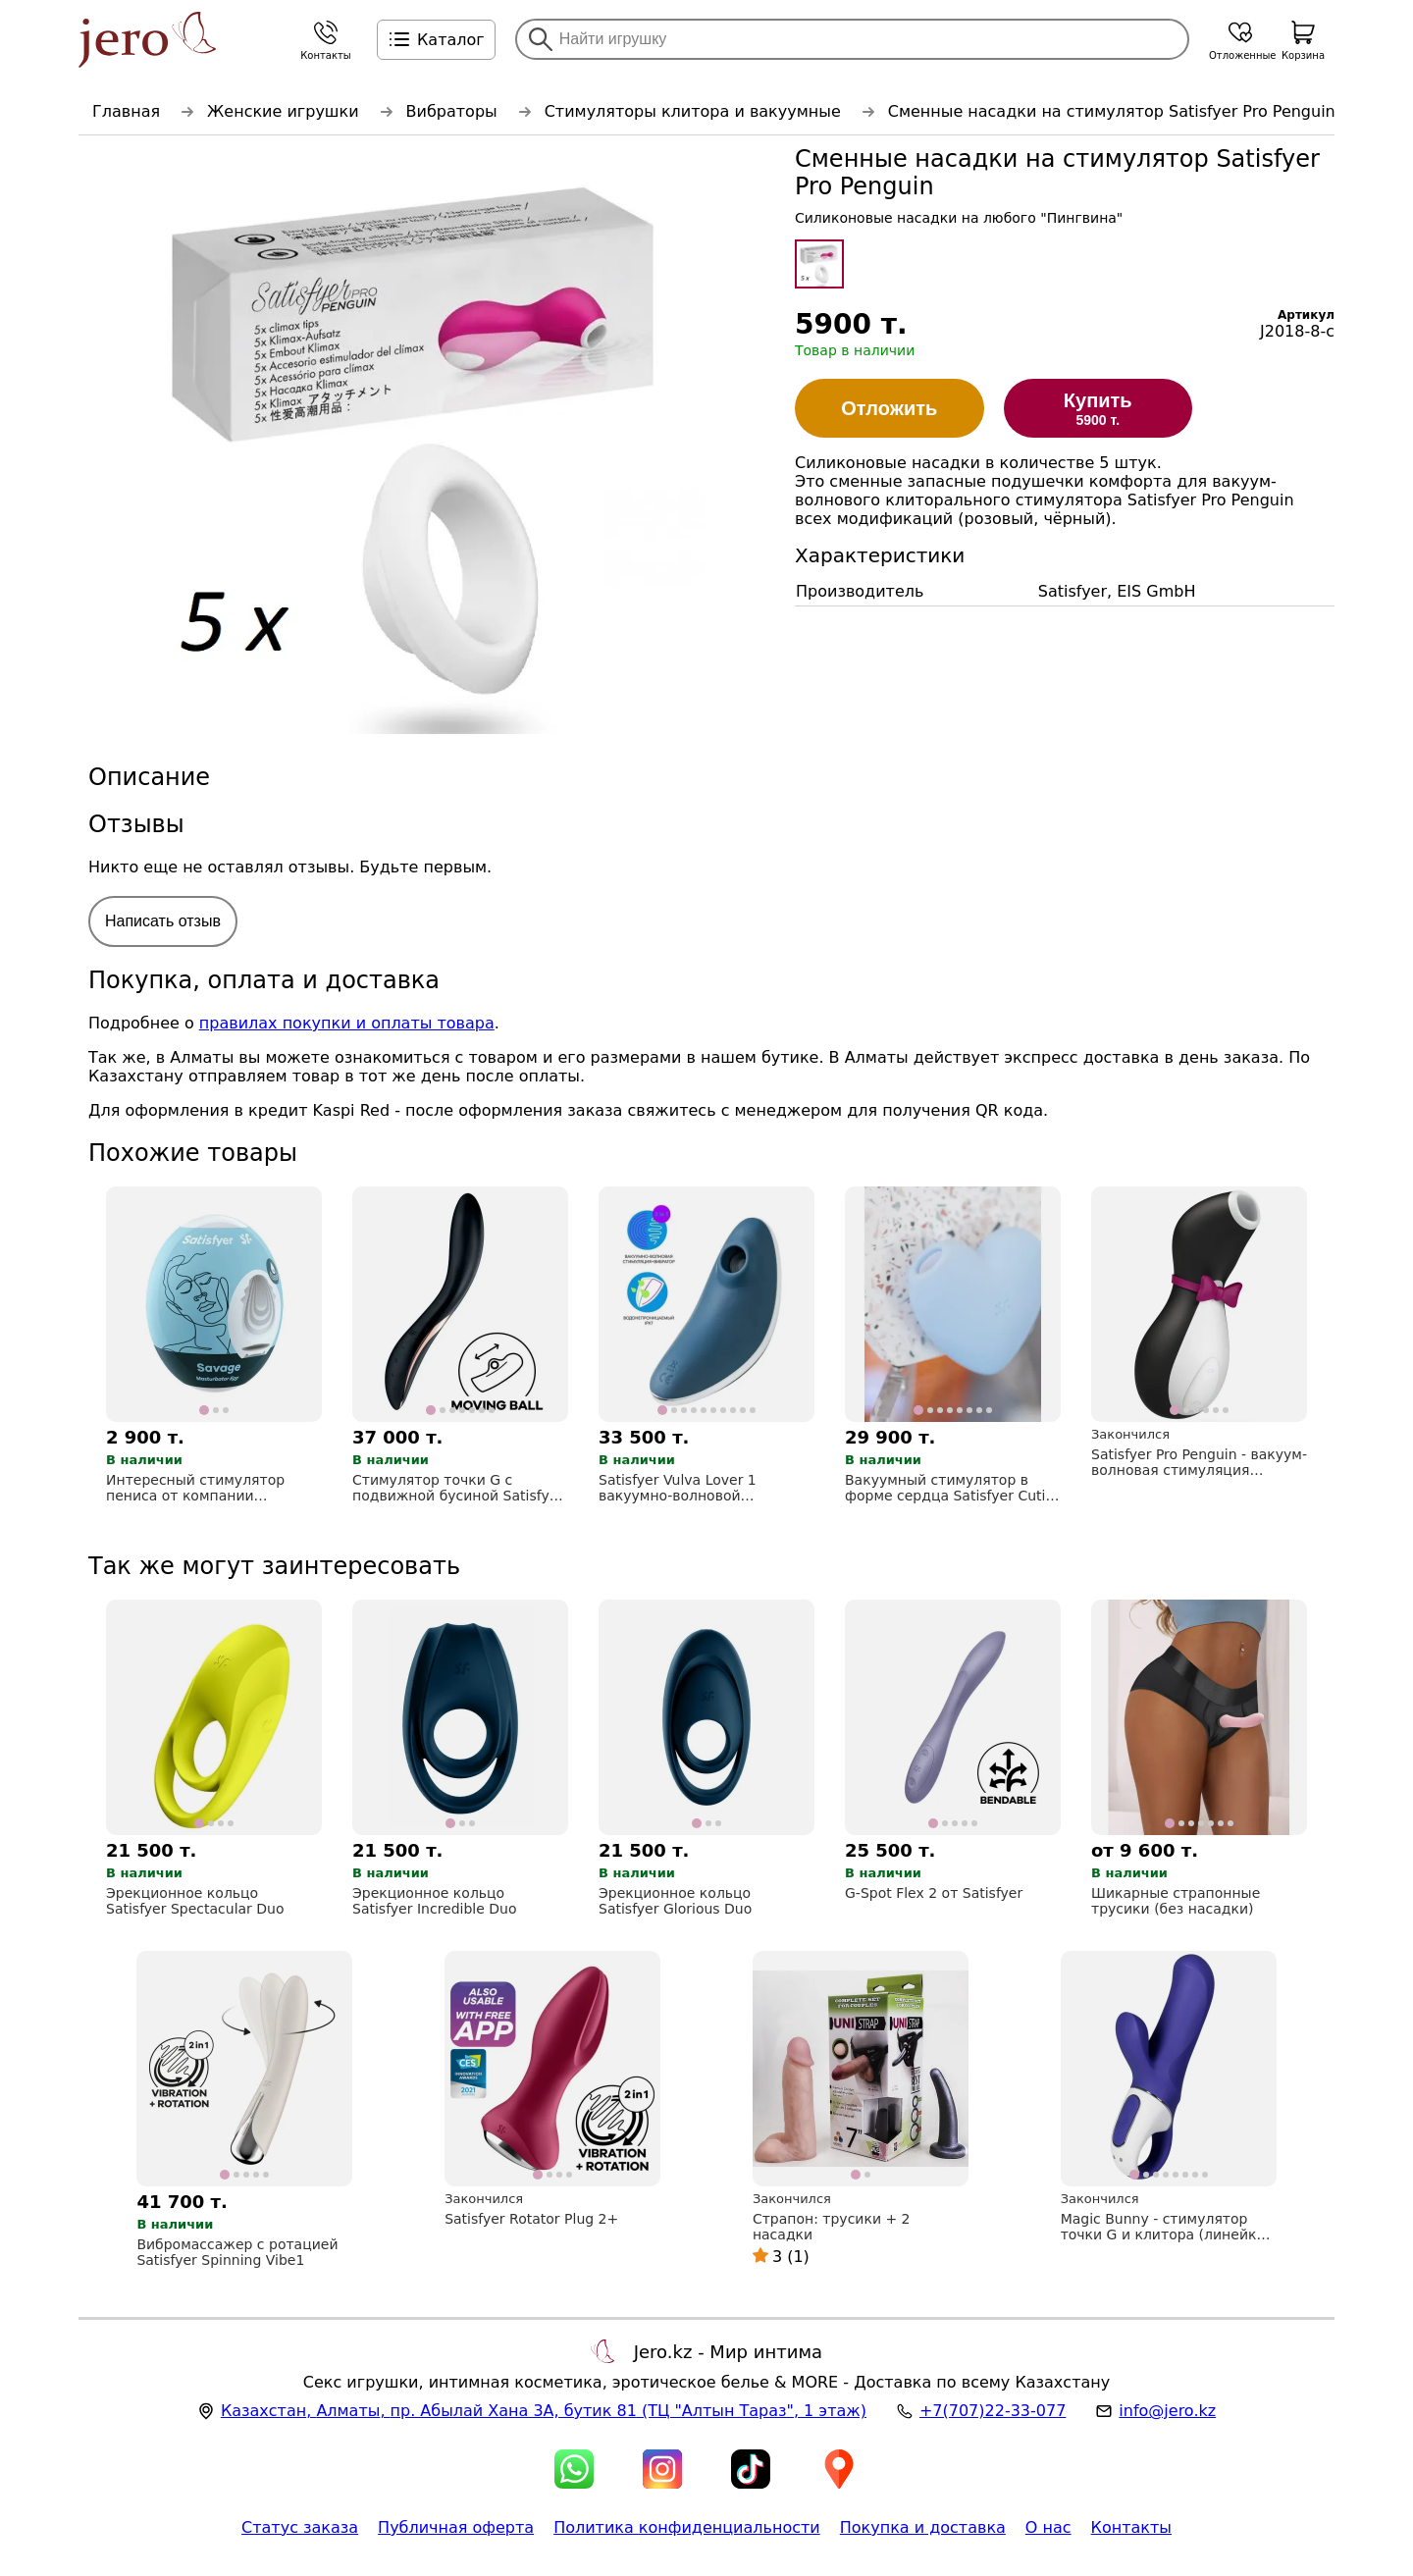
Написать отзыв (163, 921)
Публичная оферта (456, 2527)
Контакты (1131, 2527)
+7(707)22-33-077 (992, 2410)
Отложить (889, 408)
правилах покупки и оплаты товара (347, 1023)
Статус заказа (299, 2527)
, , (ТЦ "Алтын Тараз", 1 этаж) (543, 2410)
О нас (1048, 2527)
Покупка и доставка (923, 2527)
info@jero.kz (1167, 2410)
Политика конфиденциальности (686, 2527)
